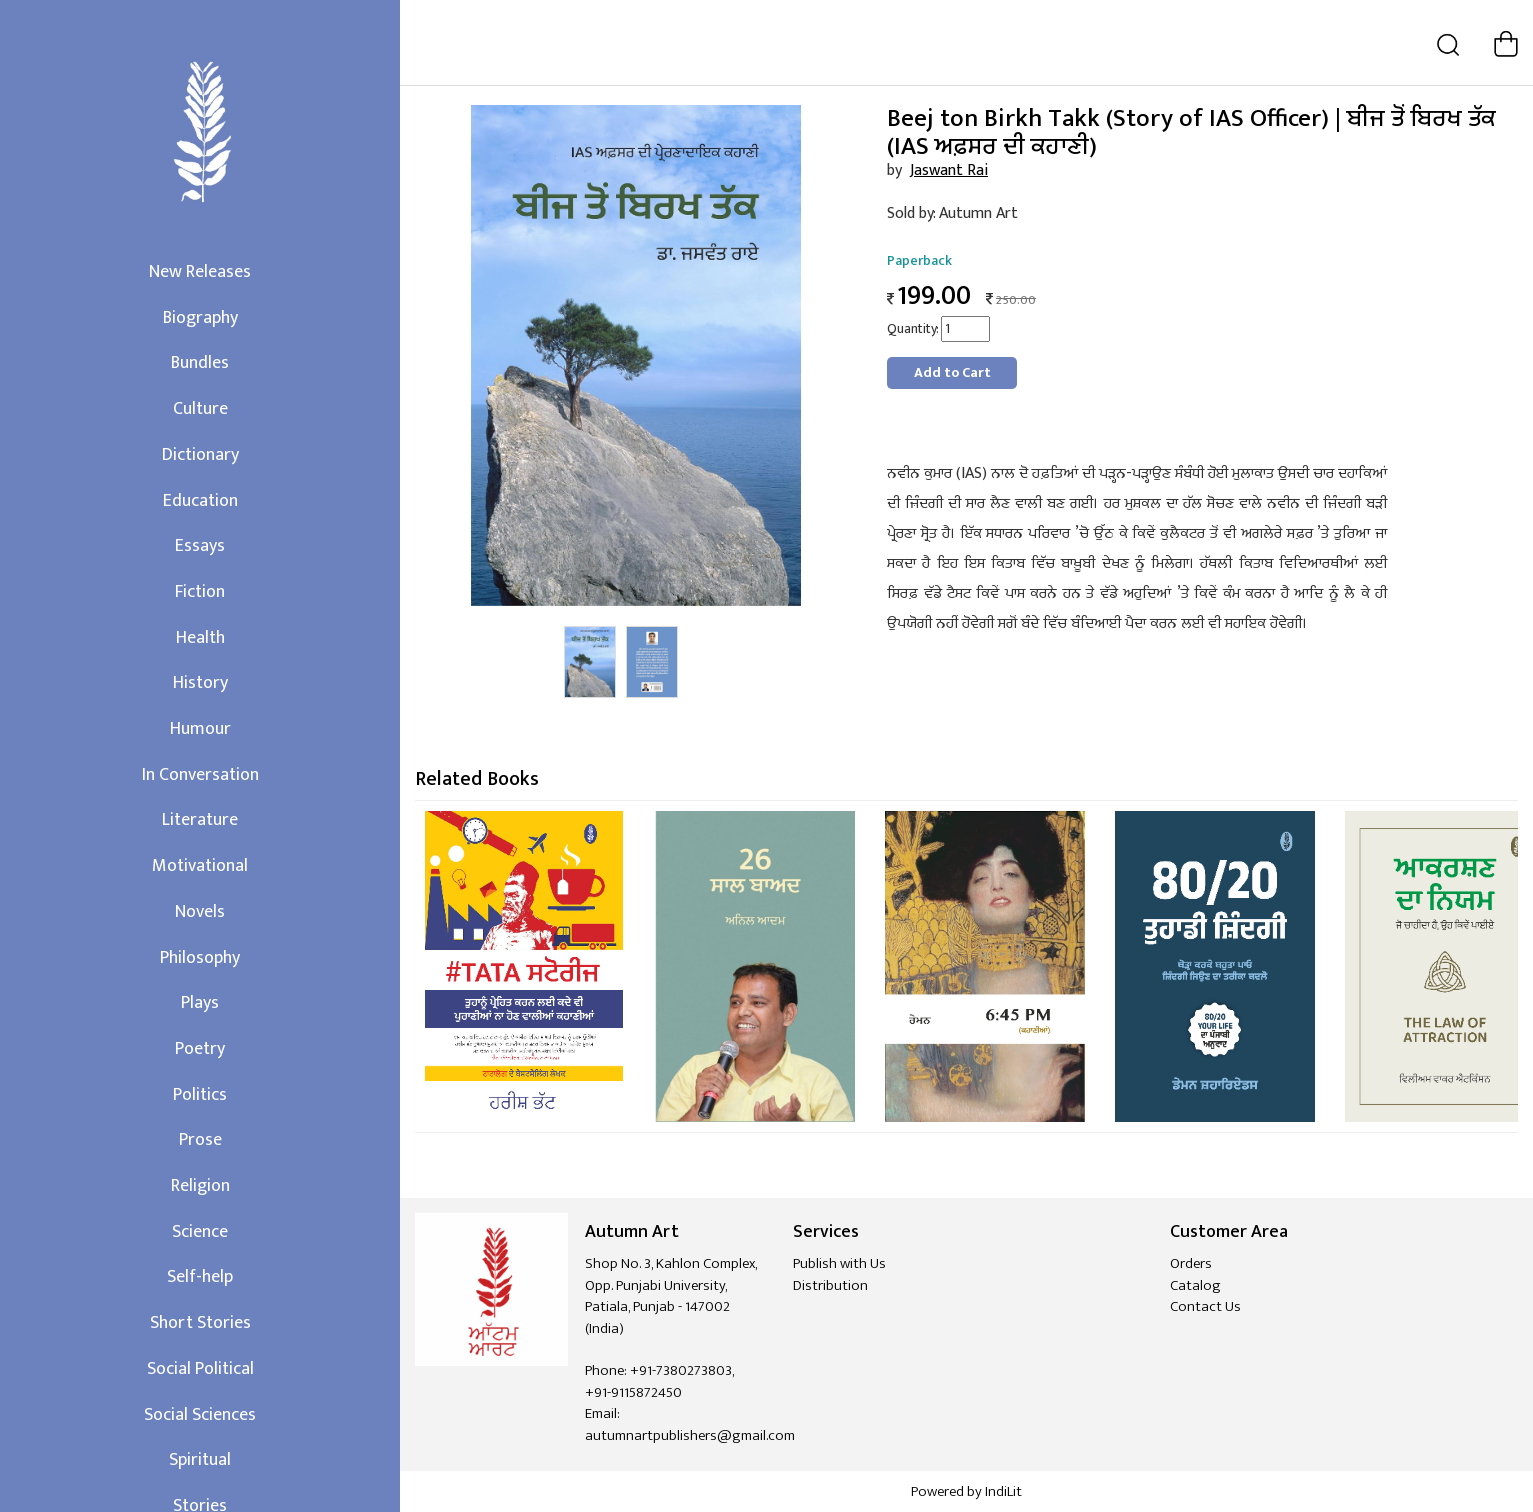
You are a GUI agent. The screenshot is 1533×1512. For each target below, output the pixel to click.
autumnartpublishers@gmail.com (690, 1435)
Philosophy (200, 958)
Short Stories (200, 1323)
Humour (200, 729)
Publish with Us (839, 1263)
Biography (200, 318)
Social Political (200, 1369)
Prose (200, 1140)
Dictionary (200, 455)
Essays (200, 546)
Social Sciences (200, 1415)
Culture (200, 409)
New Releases (200, 272)
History (200, 683)
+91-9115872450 (633, 1392)
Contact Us (1205, 1306)
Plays (200, 1003)
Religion (200, 1186)
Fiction (200, 592)
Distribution (830, 1285)
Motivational (200, 866)
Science (200, 1232)
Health (200, 638)
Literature (200, 820)
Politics (200, 1095)
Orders (1191, 1263)
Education (200, 501)
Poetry (200, 1049)
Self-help (200, 1277)
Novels (200, 912)
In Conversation (200, 775)
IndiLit (1003, 1491)
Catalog (1195, 1285)
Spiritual (200, 1460)
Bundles (200, 363)
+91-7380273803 (681, 1370)
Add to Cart (952, 372)
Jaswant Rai (949, 170)
